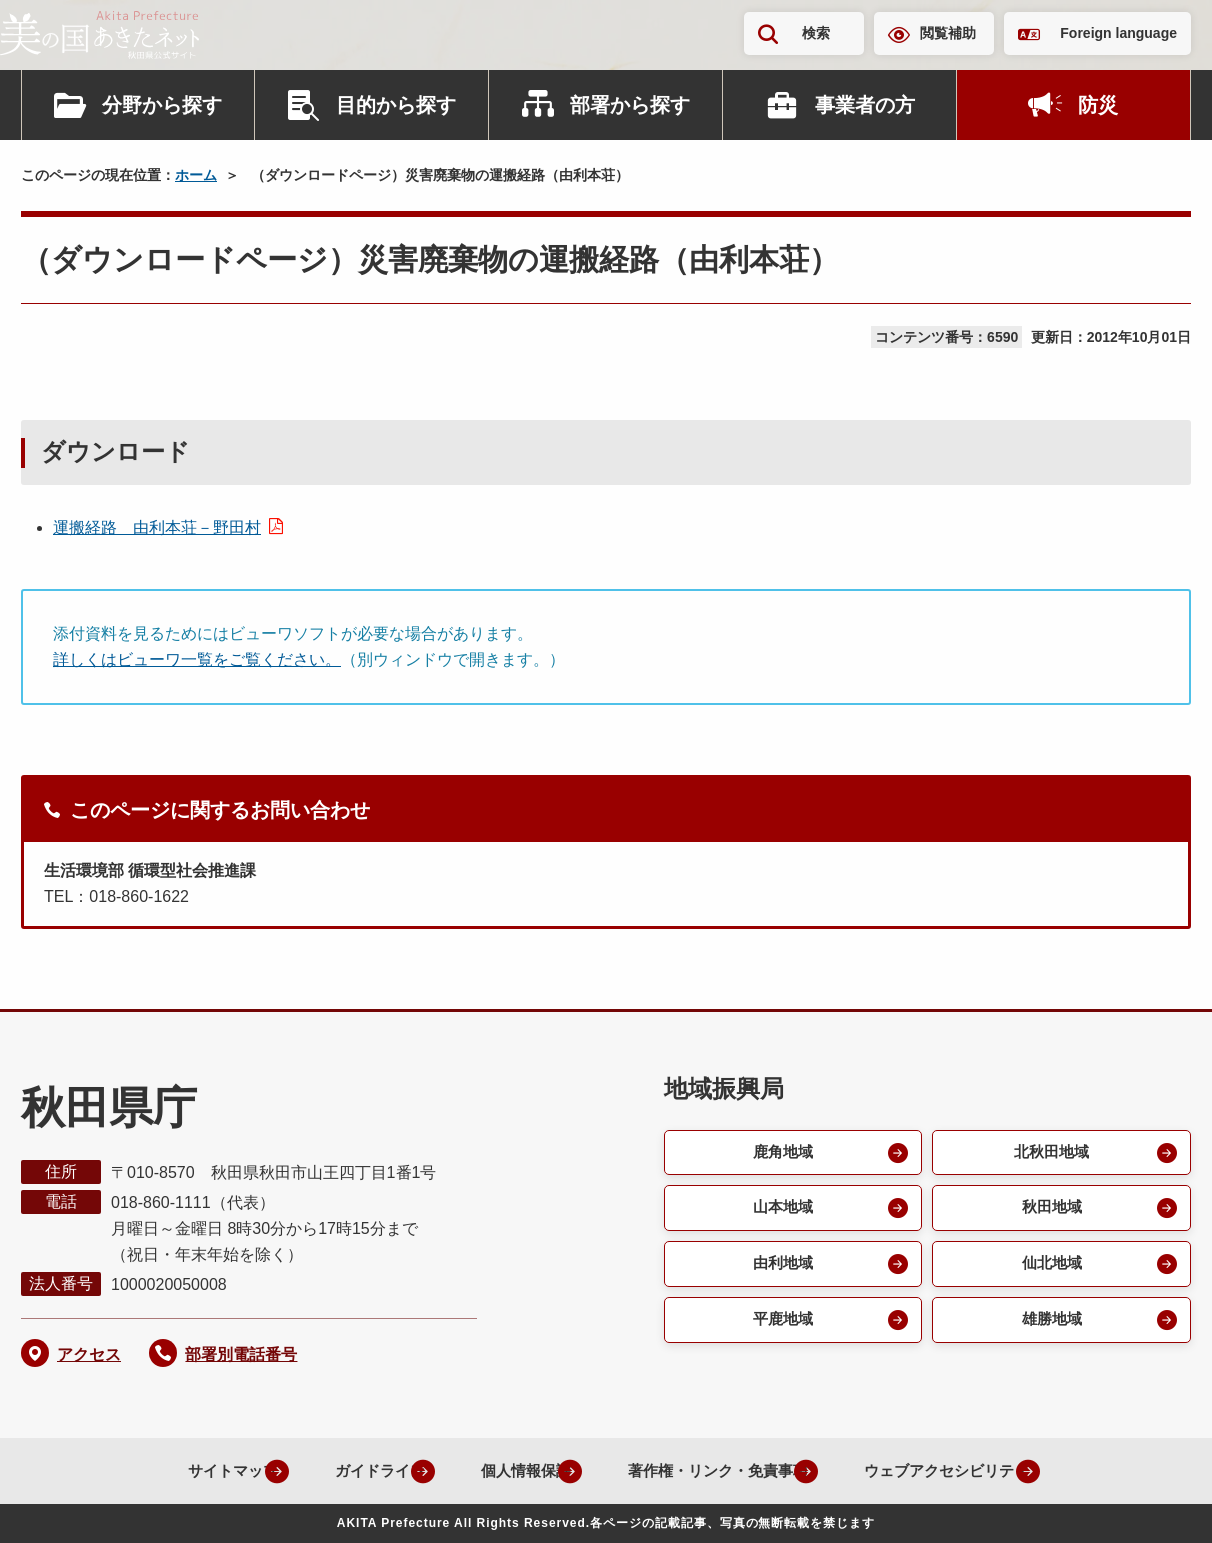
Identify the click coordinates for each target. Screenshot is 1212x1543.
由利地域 (781, 1269)
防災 (1098, 105)
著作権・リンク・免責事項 (708, 1470)
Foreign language (1118, 33)
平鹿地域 (781, 1327)
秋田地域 (1050, 1211)
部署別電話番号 (241, 1354)
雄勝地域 (1050, 1327)
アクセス (89, 1354)
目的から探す (396, 105)
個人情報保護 (502, 1470)
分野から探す (162, 105)
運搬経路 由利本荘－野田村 (157, 527)
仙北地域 (1050, 1269)
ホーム (196, 175)
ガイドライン (344, 1470)
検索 (816, 33)
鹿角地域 (781, 1153)
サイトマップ (186, 1470)
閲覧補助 (948, 33)
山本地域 (781, 1211)
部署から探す (630, 105)
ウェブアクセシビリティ (954, 1470)
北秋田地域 (1050, 1153)
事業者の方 (865, 105)
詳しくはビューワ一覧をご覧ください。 (197, 659)
